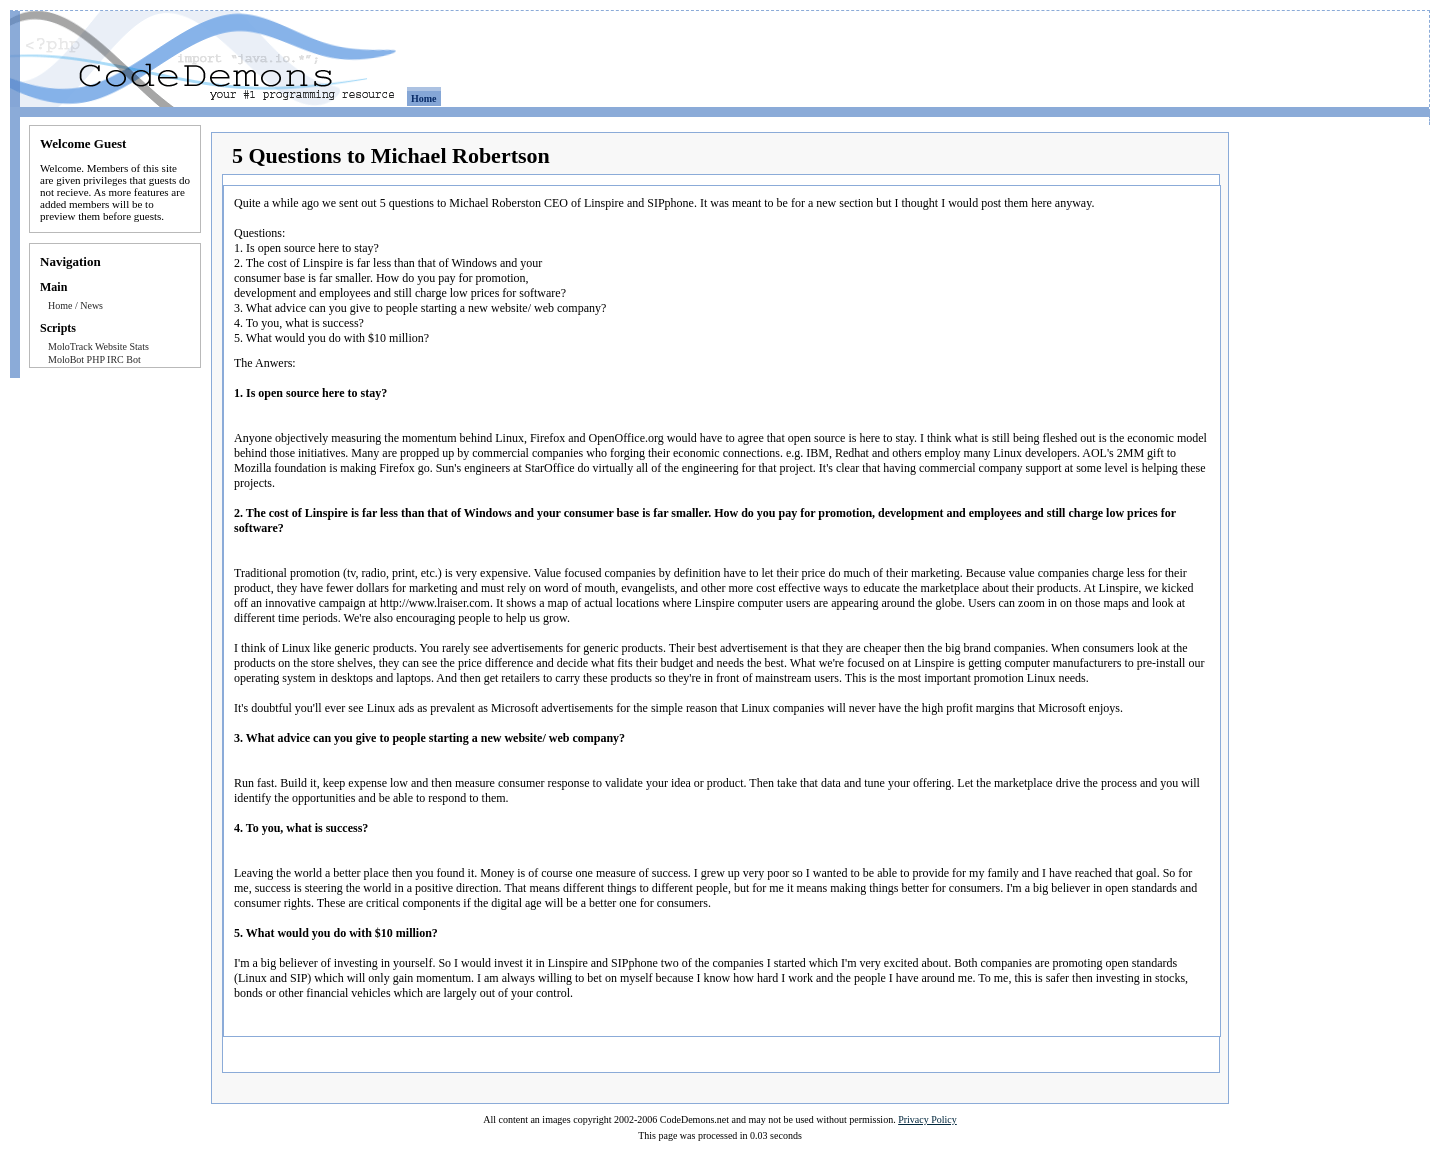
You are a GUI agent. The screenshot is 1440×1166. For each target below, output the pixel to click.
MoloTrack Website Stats (98, 346)
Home (424, 98)
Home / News (75, 305)
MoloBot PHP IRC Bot (94, 359)
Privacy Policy (927, 1119)
